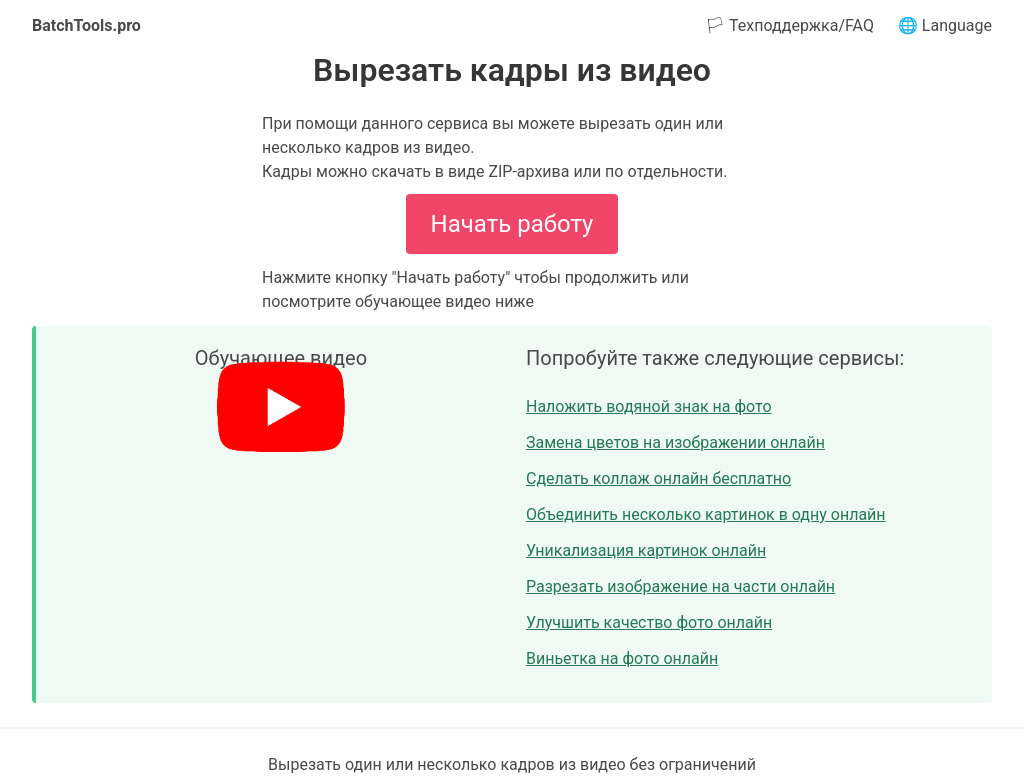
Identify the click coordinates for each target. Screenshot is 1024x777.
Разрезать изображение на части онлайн (680, 586)
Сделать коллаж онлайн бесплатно (658, 478)
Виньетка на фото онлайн (622, 658)
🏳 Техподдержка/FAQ (789, 25)
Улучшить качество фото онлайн (649, 622)
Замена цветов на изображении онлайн (675, 442)
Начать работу (512, 224)
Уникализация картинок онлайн (646, 550)
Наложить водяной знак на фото (649, 406)
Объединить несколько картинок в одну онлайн (706, 514)
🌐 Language (945, 25)
